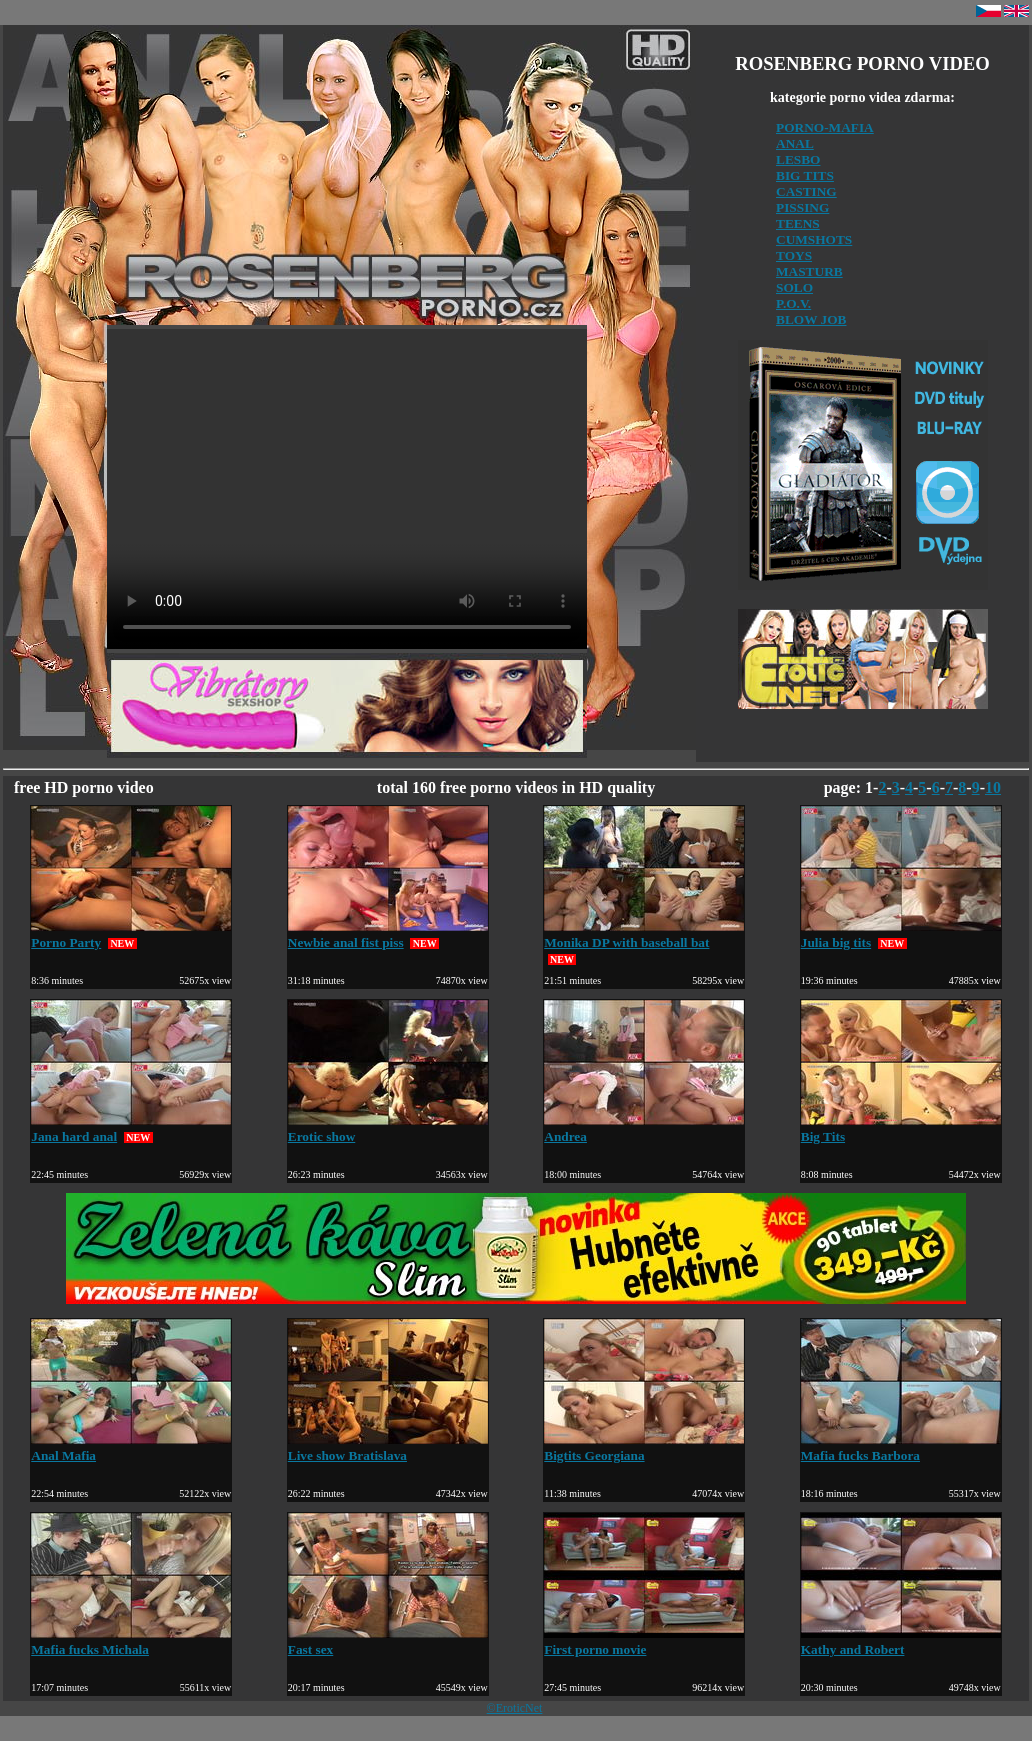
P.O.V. (793, 303)
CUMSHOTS (814, 239)
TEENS (798, 223)
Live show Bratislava (388, 1447)
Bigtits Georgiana (644, 1447)
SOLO (794, 287)
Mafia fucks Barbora (901, 1447)
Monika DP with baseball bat (644, 934)
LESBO (798, 159)
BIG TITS (805, 175)
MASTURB (809, 271)
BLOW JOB (811, 319)
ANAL (795, 143)
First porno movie (644, 1641)
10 (993, 787)
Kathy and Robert (901, 1641)
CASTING (806, 191)
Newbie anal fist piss (388, 934)
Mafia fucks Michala (131, 1641)
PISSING (802, 207)
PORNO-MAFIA (825, 127)
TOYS (794, 255)
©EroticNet (515, 1708)
